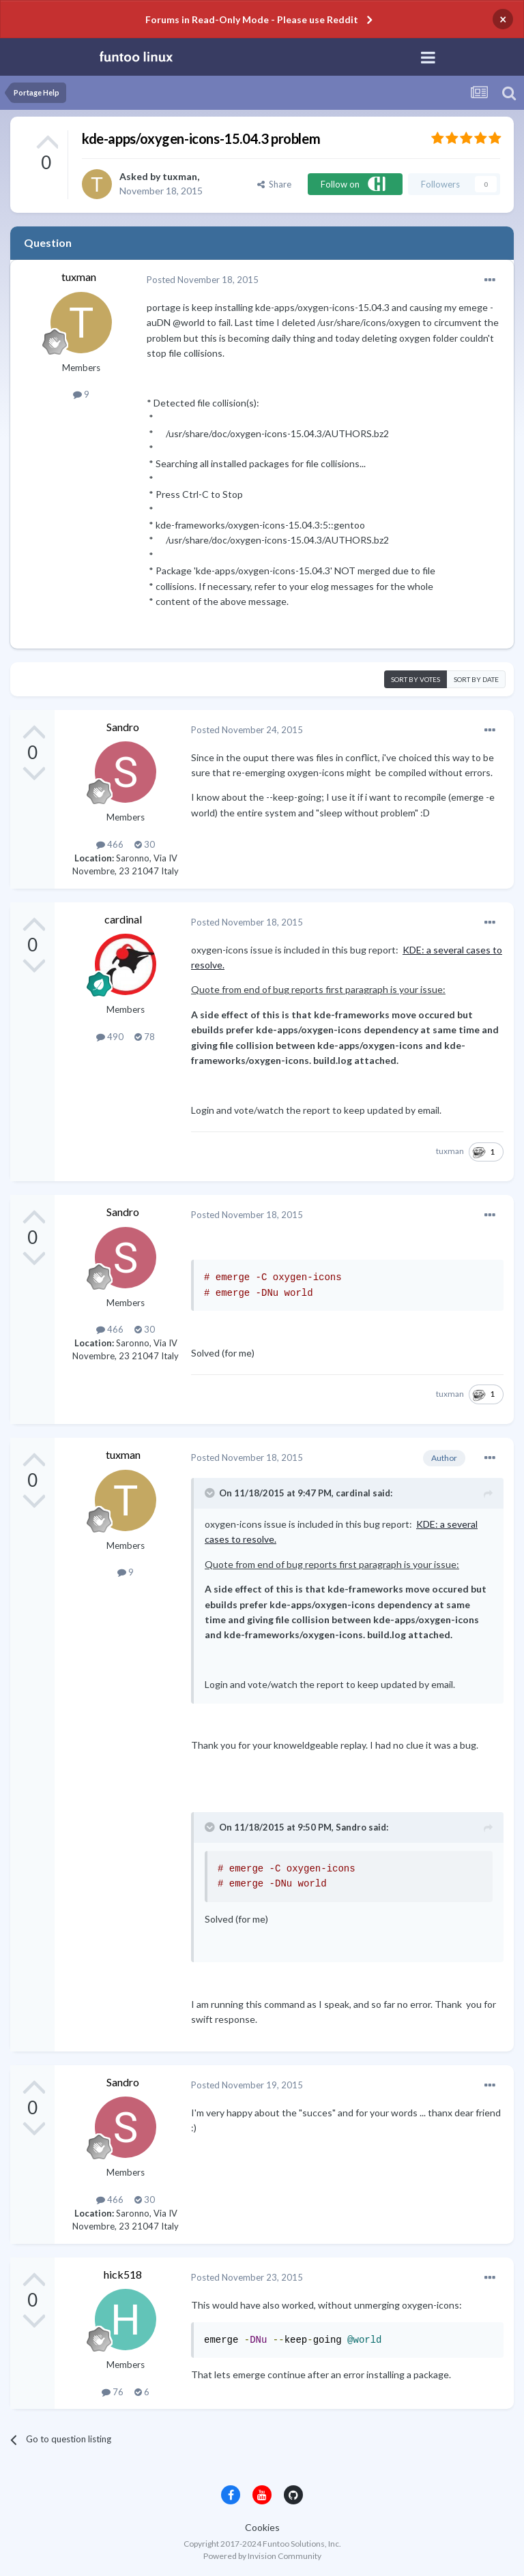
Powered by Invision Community (262, 2556)
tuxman (179, 176)
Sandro (122, 726)
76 (112, 2391)
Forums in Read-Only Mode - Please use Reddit (251, 19)
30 (144, 844)
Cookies (262, 2527)
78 (144, 1036)
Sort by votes (415, 679)
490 (109, 1036)
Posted (203, 279)
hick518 (123, 2274)
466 (109, 844)
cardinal (123, 919)
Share (274, 184)
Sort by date (476, 679)
